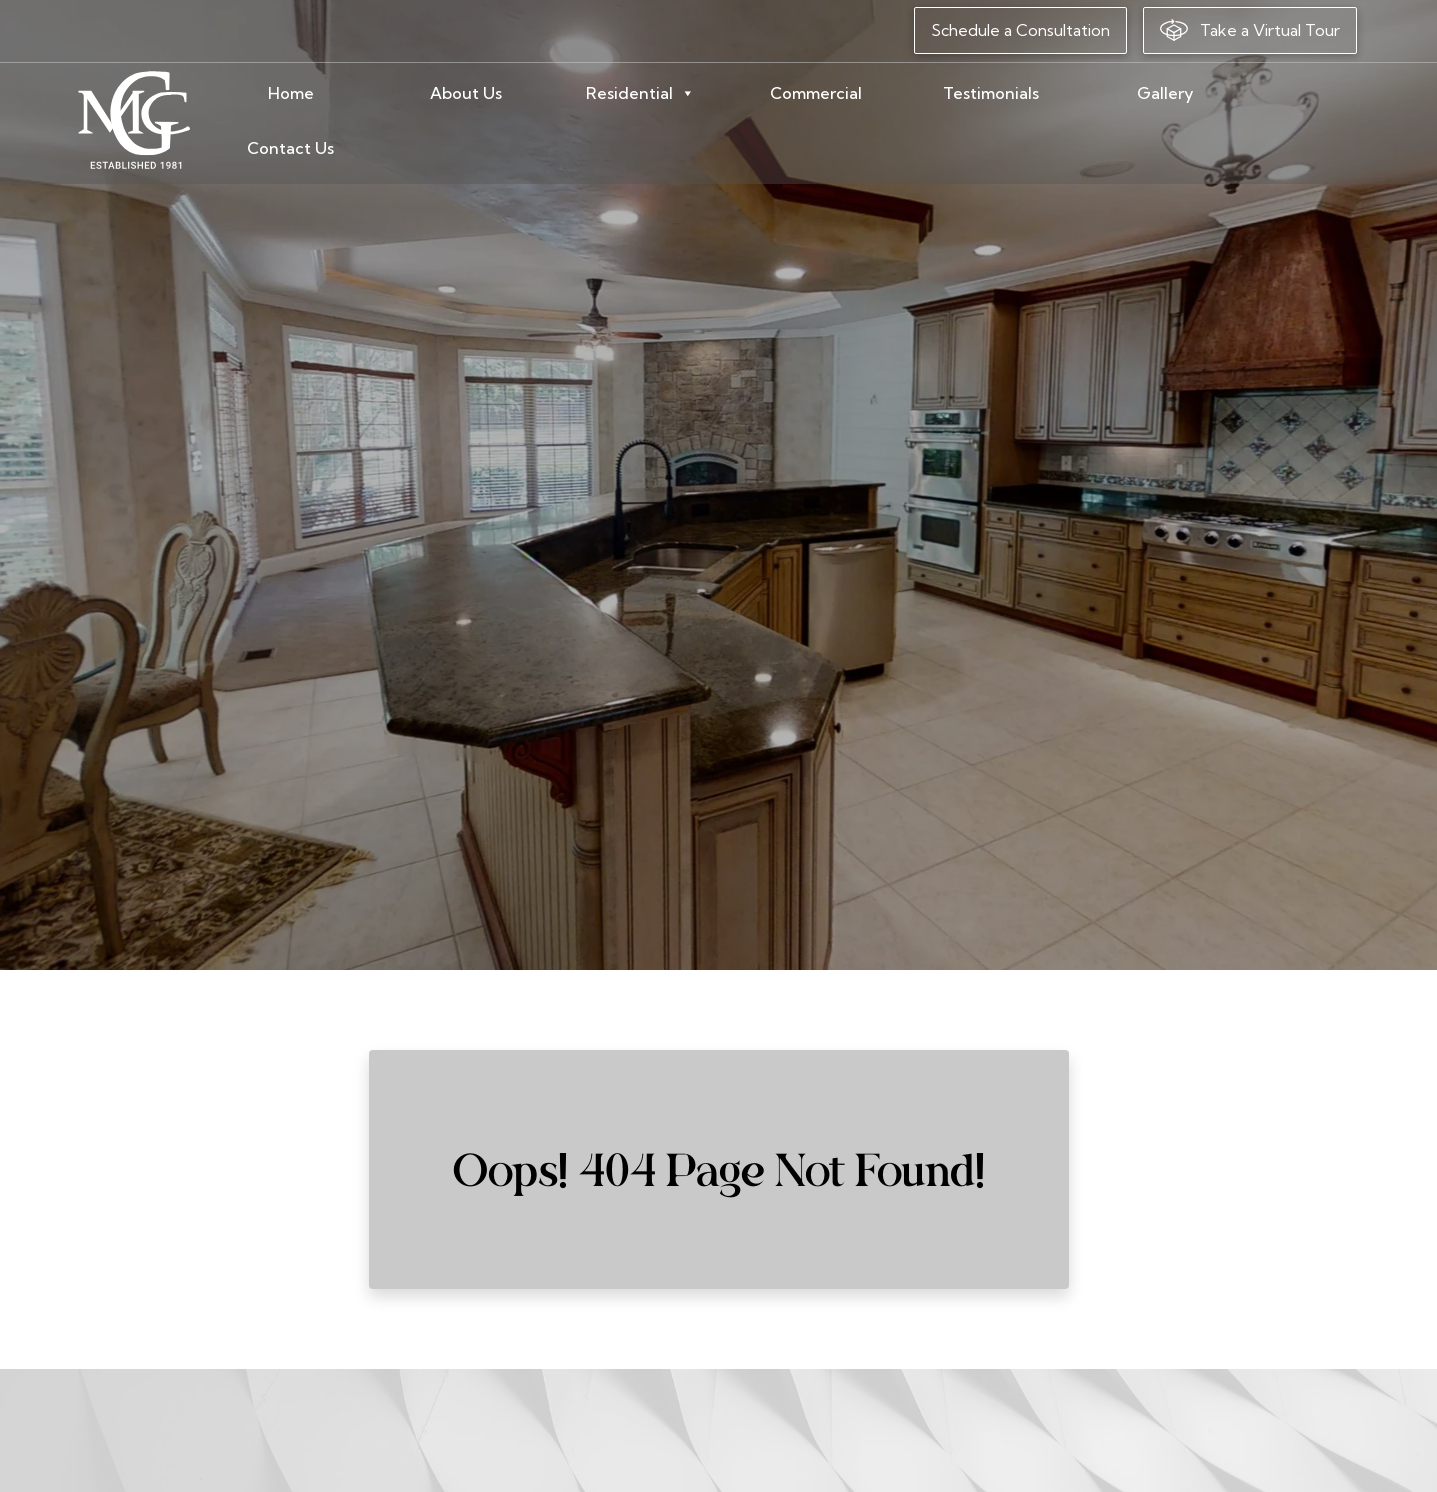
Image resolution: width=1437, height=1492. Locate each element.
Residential (687, 121)
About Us (533, 121)
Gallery (1149, 121)
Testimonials (1002, 121)
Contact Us (1293, 121)
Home (393, 121)
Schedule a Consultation (1020, 30)
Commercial (848, 121)
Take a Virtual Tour (1250, 30)
